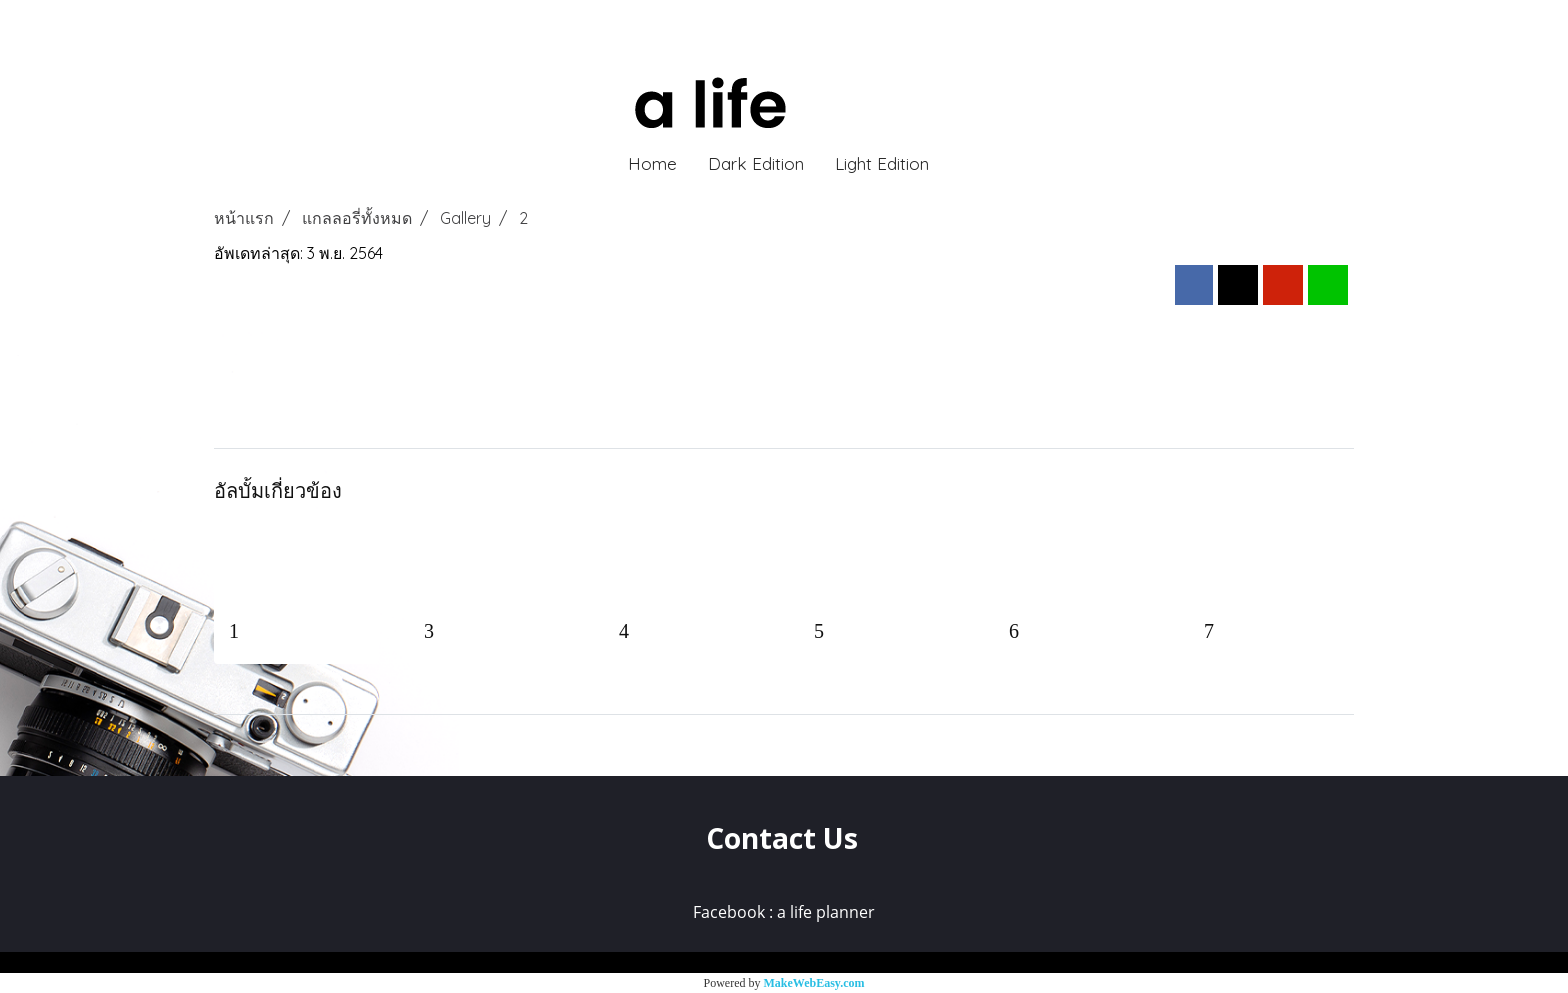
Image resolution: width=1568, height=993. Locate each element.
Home (652, 163)
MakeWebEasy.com (814, 983)
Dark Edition (756, 163)
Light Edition (882, 163)
